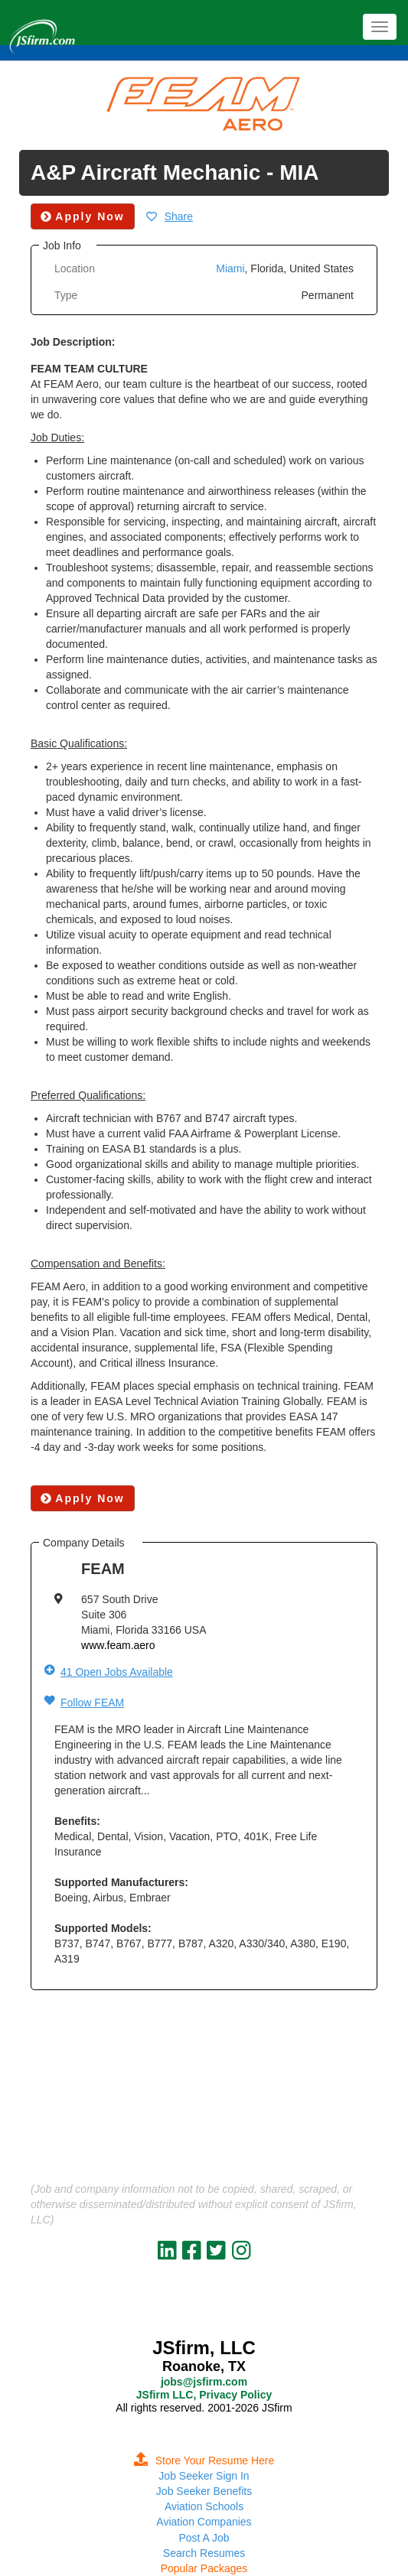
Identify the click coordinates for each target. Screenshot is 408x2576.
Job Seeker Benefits (204, 2491)
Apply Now (83, 1498)
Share (179, 216)
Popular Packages (204, 2568)
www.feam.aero (118, 1645)
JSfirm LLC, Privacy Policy (204, 2395)
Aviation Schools (204, 2506)
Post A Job (203, 2538)
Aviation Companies (203, 2522)
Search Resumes (204, 2553)
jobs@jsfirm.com (204, 2382)
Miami (230, 268)
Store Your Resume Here (204, 2460)
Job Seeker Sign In (203, 2476)
